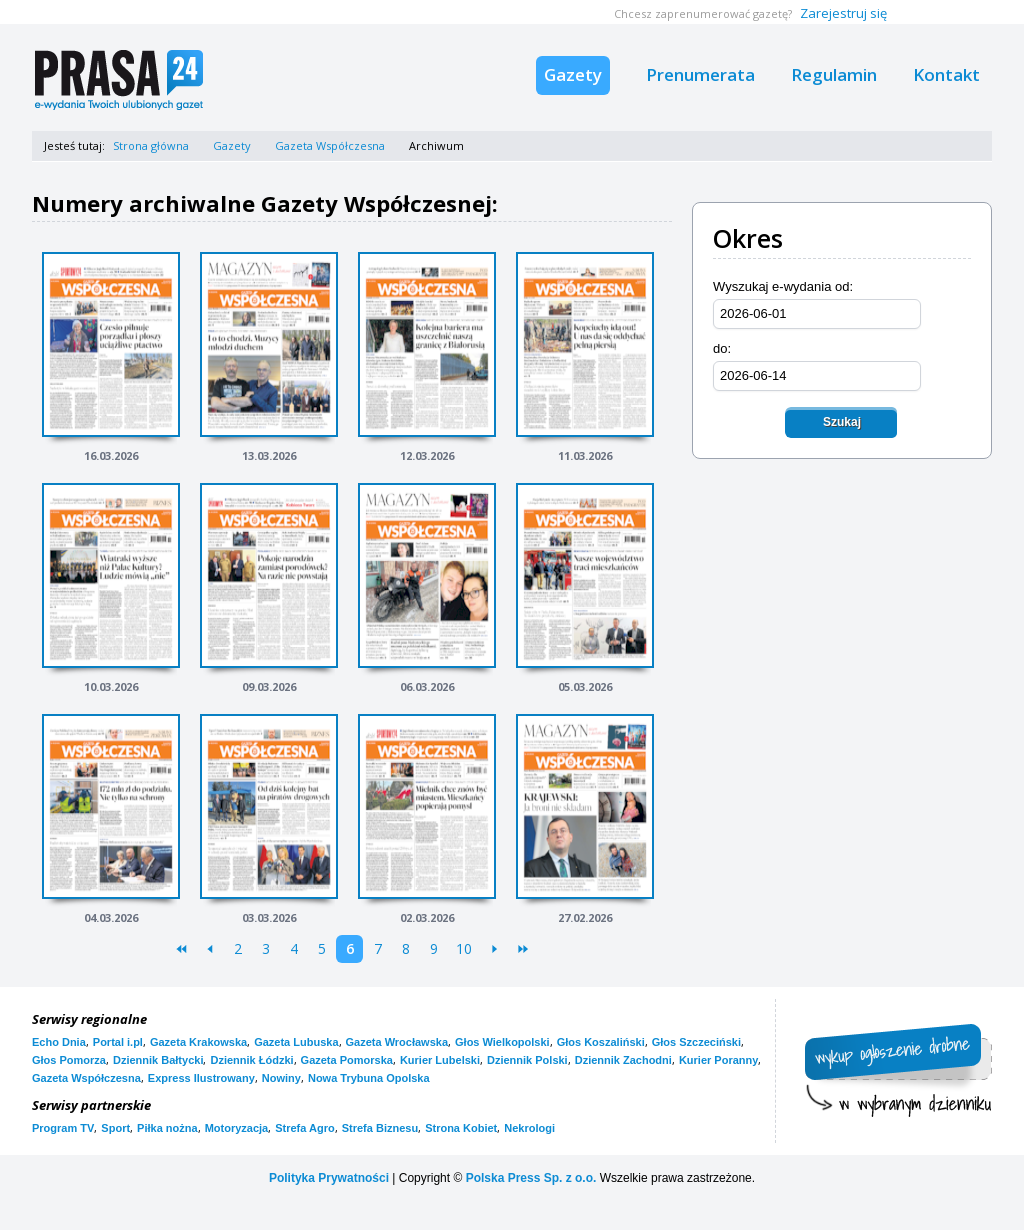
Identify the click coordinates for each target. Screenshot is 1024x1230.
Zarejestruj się (843, 13)
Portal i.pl (118, 1042)
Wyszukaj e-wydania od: (783, 286)
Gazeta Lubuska (296, 1042)
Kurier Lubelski (440, 1060)
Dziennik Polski (527, 1060)
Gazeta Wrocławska (397, 1042)
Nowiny (281, 1078)
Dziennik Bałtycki (158, 1060)
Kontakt (946, 74)
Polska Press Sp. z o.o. (531, 1178)
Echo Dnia (59, 1042)
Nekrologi (529, 1128)
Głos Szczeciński (696, 1042)
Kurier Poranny (718, 1060)
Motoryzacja (237, 1128)
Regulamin (834, 74)
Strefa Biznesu (380, 1128)
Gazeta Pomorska (347, 1060)
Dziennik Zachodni (623, 1060)
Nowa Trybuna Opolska (369, 1078)
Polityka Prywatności (329, 1178)
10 (464, 948)
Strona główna (151, 145)
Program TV (63, 1128)
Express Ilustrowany (201, 1078)
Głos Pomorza (69, 1060)
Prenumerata (700, 74)
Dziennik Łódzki (251, 1060)
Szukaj (842, 422)
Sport (115, 1128)
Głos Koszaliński (601, 1042)
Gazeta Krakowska (198, 1042)
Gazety (573, 74)
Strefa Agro (305, 1128)
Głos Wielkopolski (502, 1042)
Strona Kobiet (461, 1128)
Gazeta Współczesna (330, 145)
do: (722, 348)
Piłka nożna (167, 1128)
